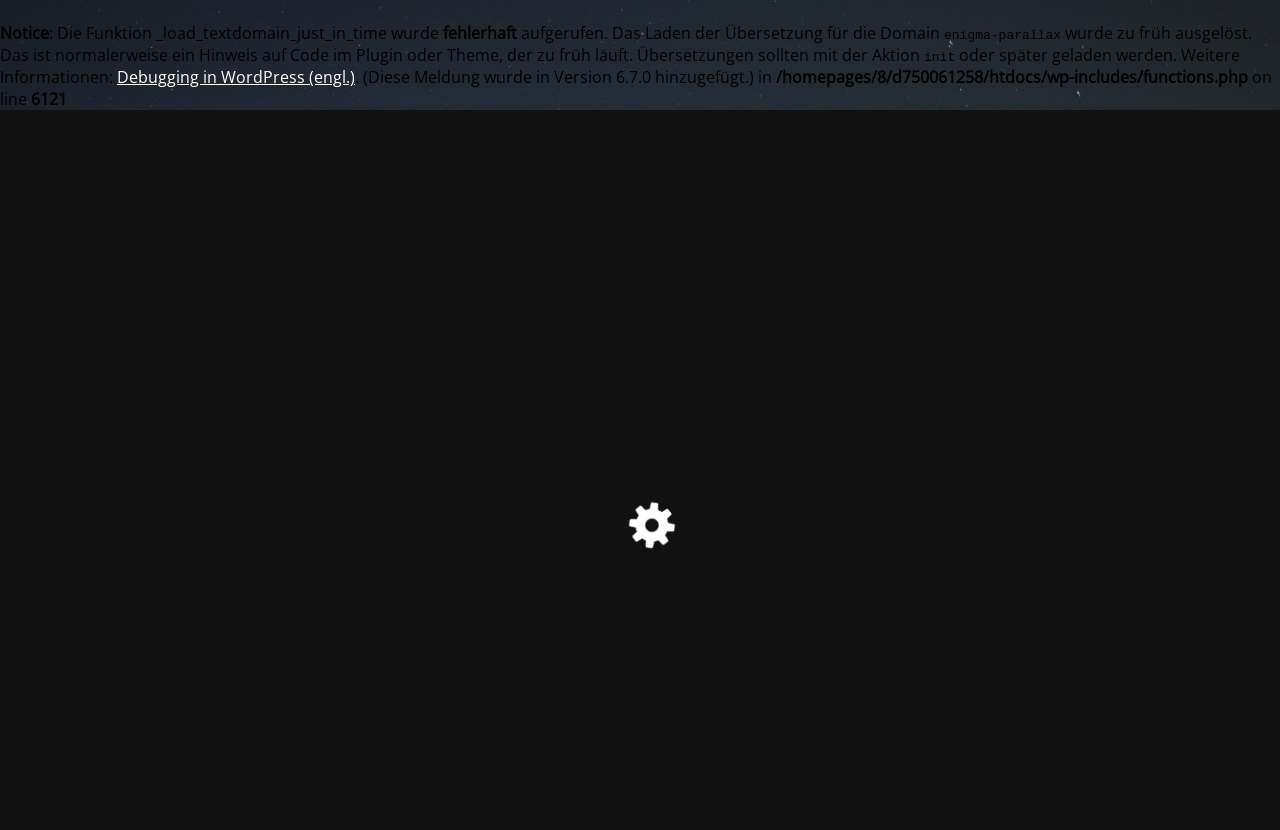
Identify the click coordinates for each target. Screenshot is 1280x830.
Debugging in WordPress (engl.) (236, 77)
